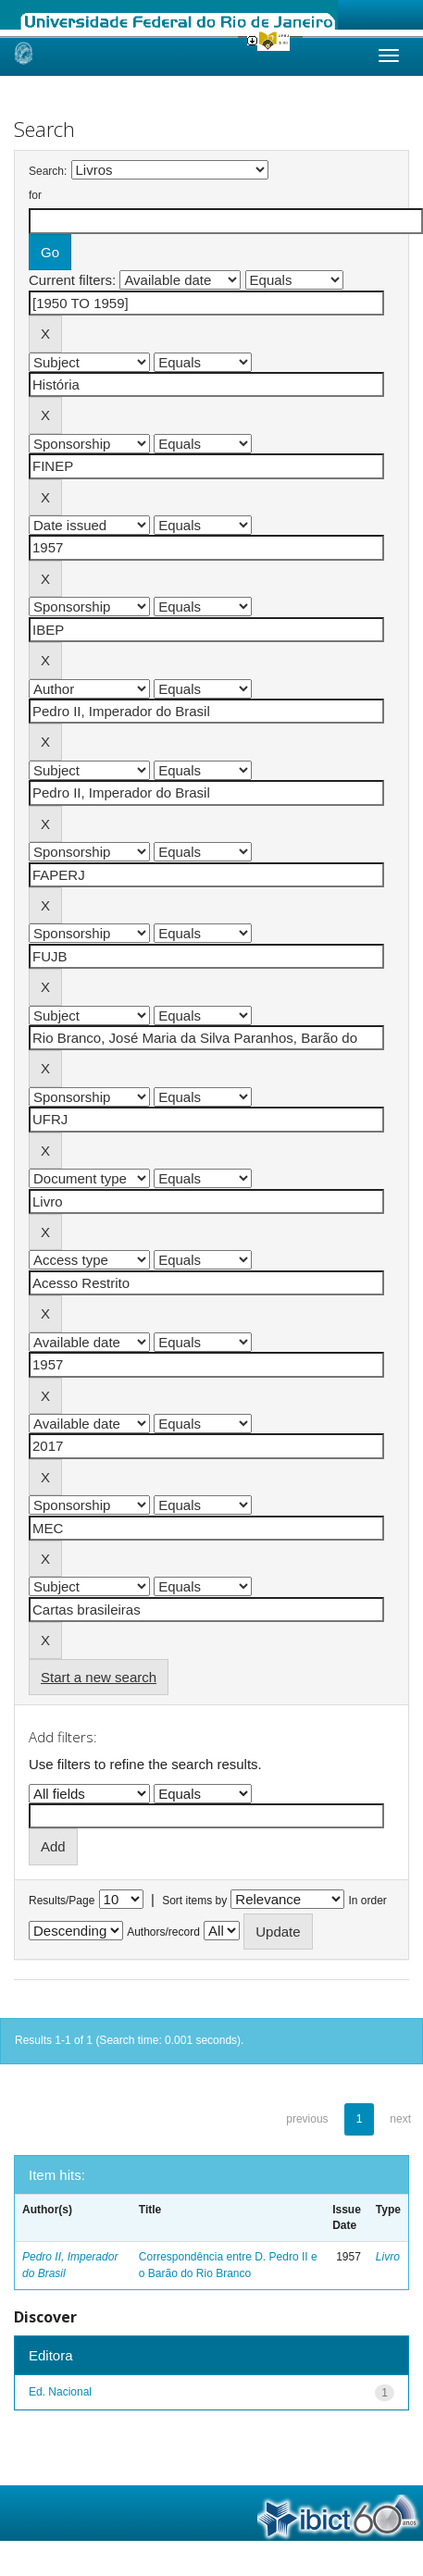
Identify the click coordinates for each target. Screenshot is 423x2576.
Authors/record (163, 1932)
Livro (388, 2256)
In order (368, 1900)
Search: (48, 171)
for (35, 195)
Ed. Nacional (60, 2391)
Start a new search (98, 1677)
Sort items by (194, 1900)
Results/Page (61, 1900)
